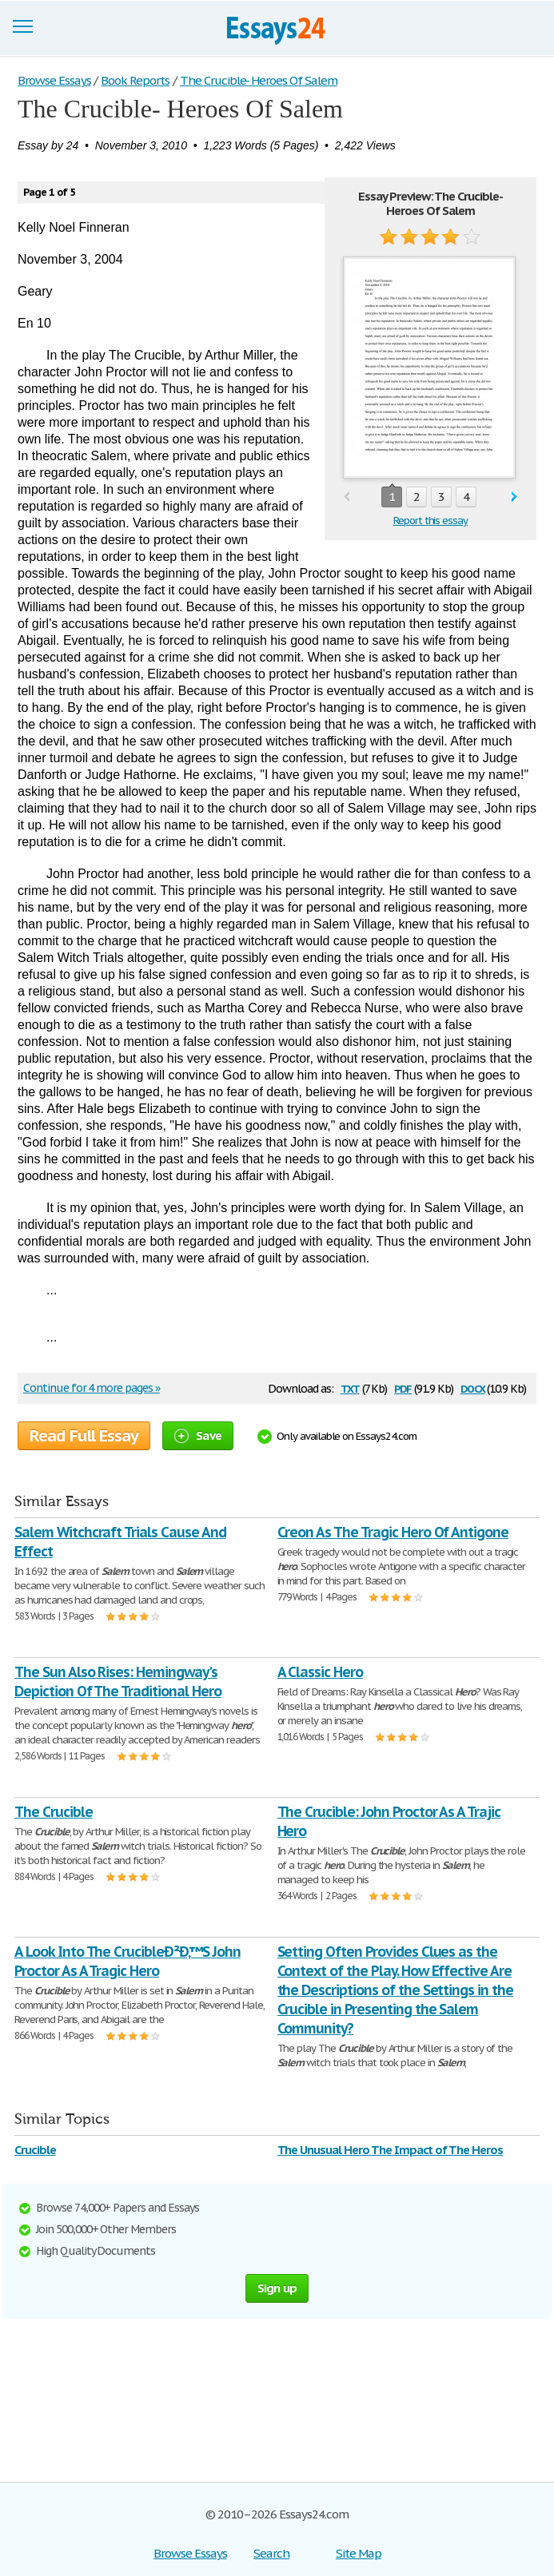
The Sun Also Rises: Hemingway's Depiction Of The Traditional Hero (117, 1681)
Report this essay (430, 520)
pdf (403, 1387)
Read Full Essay (84, 1435)
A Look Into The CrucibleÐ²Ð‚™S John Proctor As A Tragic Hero (127, 1961)
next (514, 497)
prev (346, 497)
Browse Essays (189, 2553)
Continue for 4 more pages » (91, 1388)
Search (271, 2553)
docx (472, 1387)
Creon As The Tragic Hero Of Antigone (393, 1532)
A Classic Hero (320, 1672)
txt (350, 1387)
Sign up (277, 2288)
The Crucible (53, 1812)
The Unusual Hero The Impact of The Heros (390, 2149)
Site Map (358, 2553)
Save (197, 1435)
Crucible (35, 2149)
